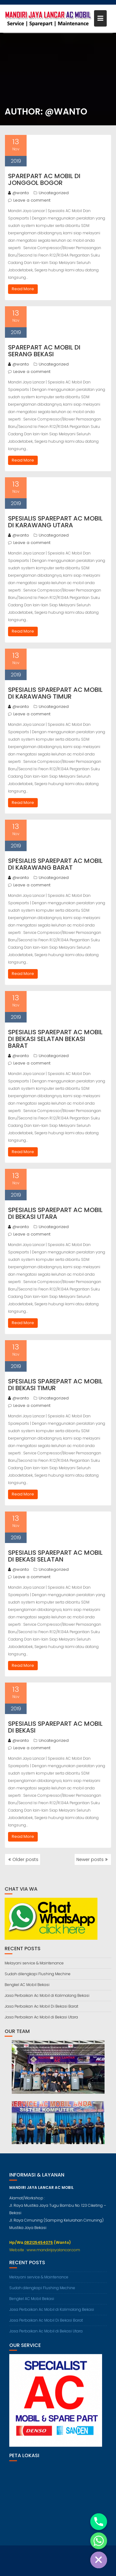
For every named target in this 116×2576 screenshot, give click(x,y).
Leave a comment (31, 200)
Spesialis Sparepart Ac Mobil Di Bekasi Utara (55, 1213)
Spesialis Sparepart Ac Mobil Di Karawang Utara (55, 521)
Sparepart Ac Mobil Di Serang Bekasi (44, 350)
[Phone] (98, 2521)
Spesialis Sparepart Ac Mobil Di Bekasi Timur (55, 1384)
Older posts (25, 1859)
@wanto (18, 193)
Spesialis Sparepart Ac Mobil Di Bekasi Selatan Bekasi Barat (55, 1039)
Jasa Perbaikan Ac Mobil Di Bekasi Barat (41, 2006)
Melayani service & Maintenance (34, 1963)
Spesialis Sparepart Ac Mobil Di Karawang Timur (55, 693)
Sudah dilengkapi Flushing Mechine (38, 1973)
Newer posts (90, 1859)
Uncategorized (54, 193)
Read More (23, 289)
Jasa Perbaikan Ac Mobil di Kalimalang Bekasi (47, 1995)
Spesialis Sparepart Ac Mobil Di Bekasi (55, 1727)
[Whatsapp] (98, 2540)
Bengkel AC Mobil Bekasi (27, 1984)
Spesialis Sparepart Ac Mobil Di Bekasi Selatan (55, 1556)
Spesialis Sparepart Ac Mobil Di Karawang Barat (55, 864)
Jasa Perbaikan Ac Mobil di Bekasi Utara (41, 2017)
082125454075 (38, 2248)
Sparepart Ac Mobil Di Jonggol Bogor (44, 179)
